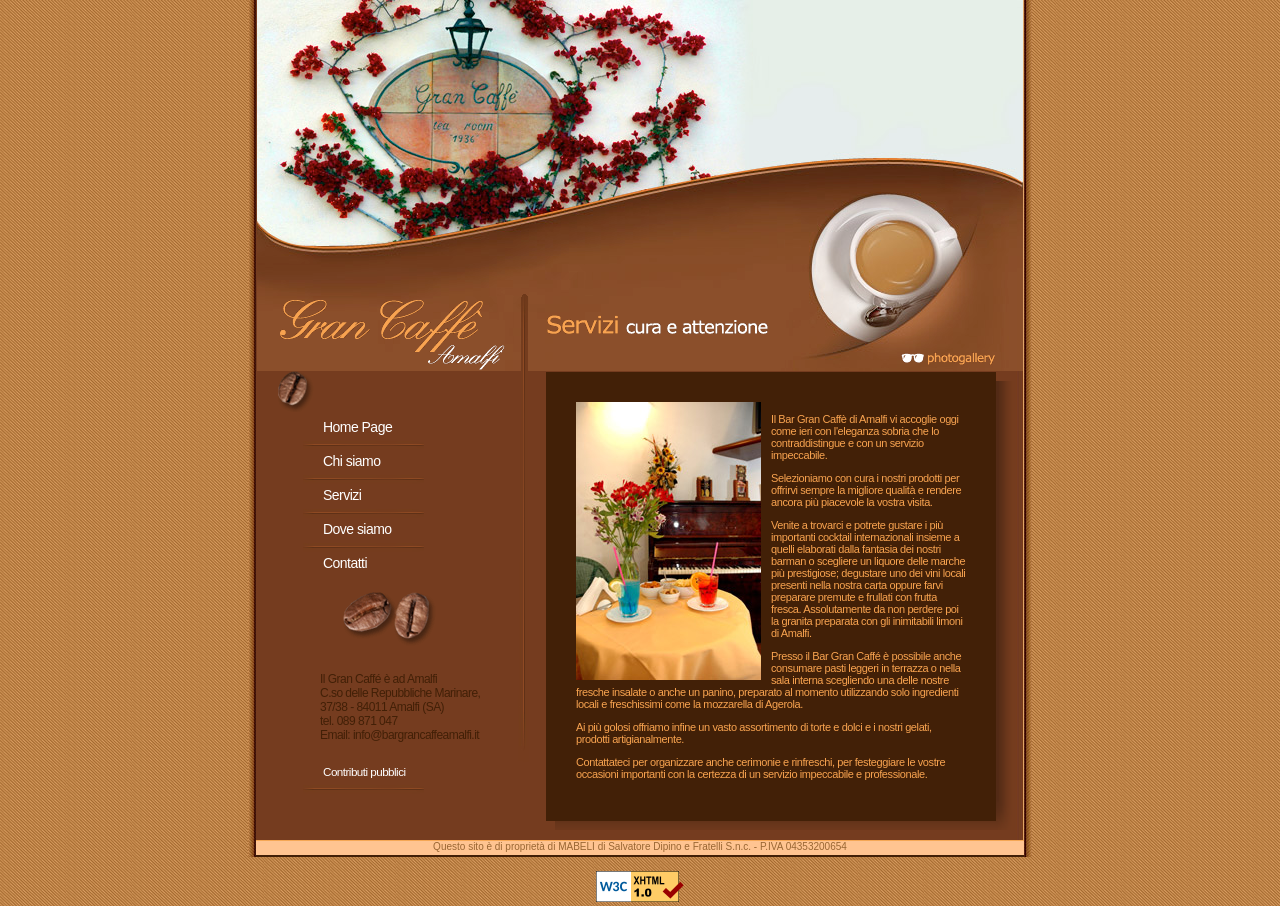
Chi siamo (351, 461)
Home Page (357, 427)
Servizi (342, 495)
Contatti (345, 563)
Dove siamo (357, 529)
